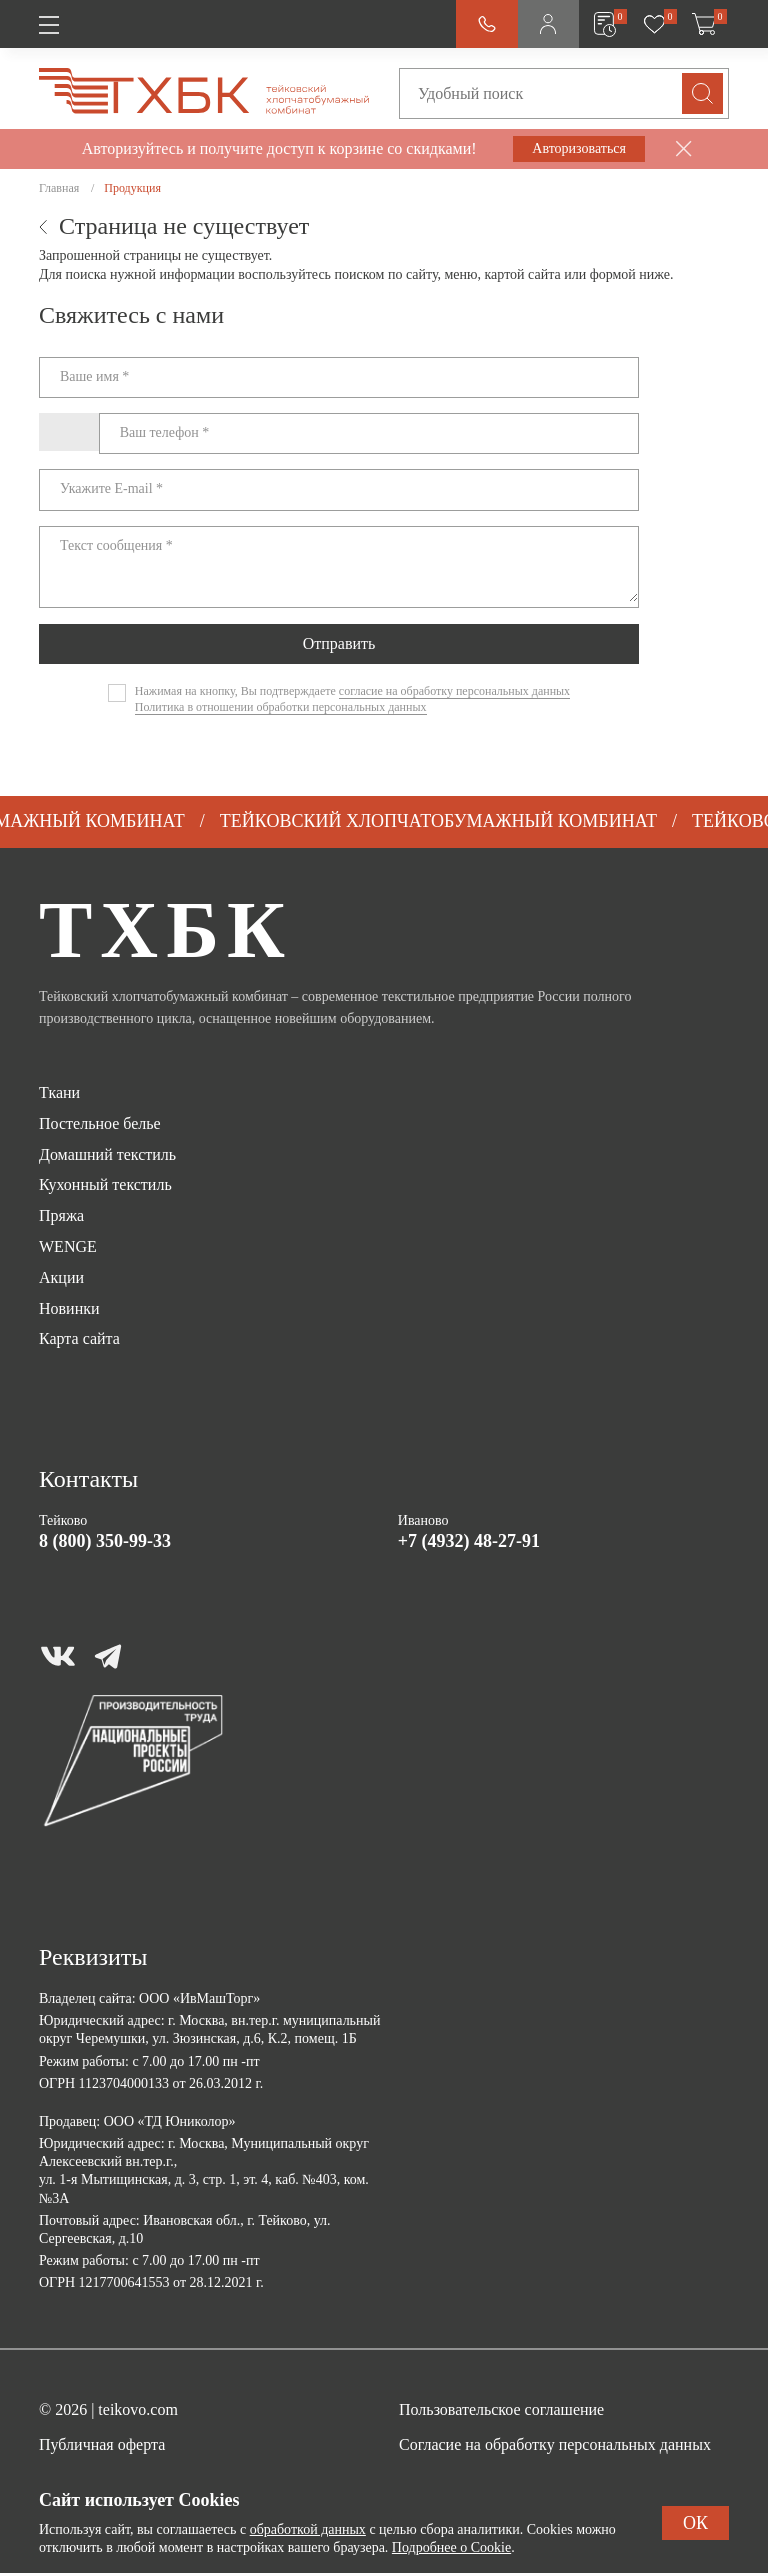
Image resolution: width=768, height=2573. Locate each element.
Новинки (69, 1308)
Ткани (59, 1092)
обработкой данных (308, 2529)
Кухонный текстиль (105, 1184)
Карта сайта (79, 1338)
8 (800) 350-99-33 (105, 1541)
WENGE (68, 1246)
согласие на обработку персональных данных (454, 691)
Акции (61, 1277)
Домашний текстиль (107, 1154)
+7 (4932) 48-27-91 (469, 1541)
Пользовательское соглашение (501, 2409)
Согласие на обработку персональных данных (555, 2444)
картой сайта (523, 274)
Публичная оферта (102, 2444)
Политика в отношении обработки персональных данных (281, 707)
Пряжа (61, 1215)
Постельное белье (100, 1123)
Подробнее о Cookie (451, 2547)
